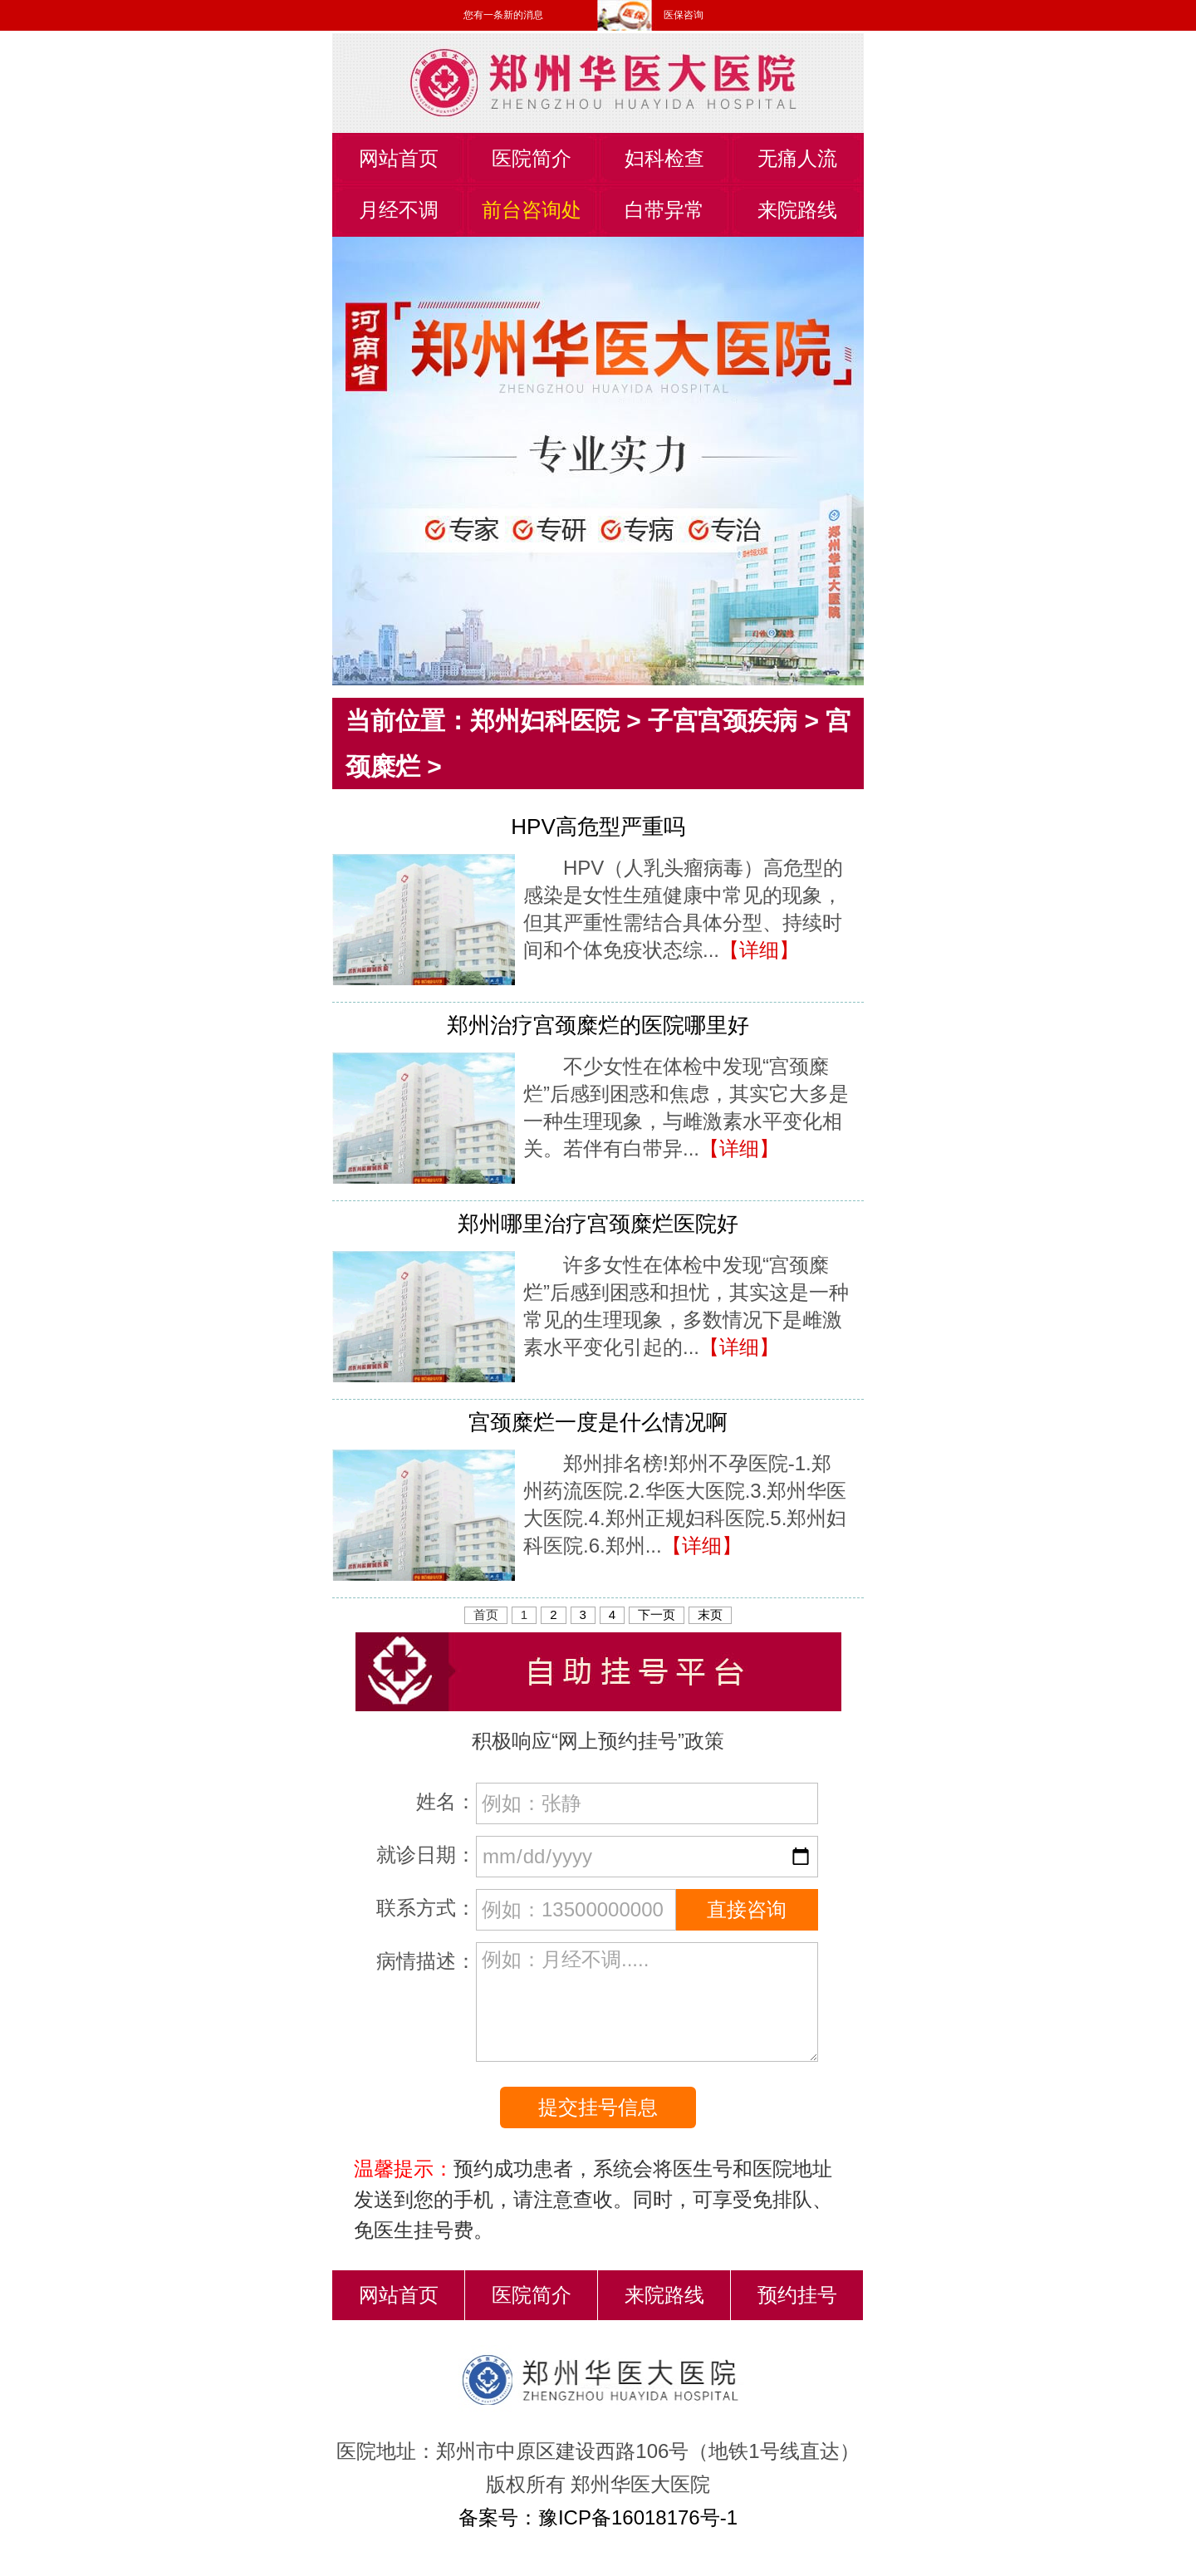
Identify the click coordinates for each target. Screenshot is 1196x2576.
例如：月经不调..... (647, 2002)
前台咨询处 (531, 210)
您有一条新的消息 (503, 15)
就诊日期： (426, 1854)
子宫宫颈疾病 (722, 720)
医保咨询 (683, 15)
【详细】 (759, 950)
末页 (710, 1614)
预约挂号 (797, 2295)
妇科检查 (664, 158)
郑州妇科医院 (545, 720)
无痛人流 (797, 158)
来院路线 (797, 210)
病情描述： (426, 1961)
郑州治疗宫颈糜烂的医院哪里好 (598, 1025)
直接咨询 (747, 1909)
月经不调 (399, 210)
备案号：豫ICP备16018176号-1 (598, 2517)
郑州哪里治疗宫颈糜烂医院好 (598, 1223)
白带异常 (664, 210)
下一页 (656, 1614)
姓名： (446, 1801)
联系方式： (426, 1907)
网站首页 (399, 158)
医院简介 (531, 158)
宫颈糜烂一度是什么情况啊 (598, 1422)
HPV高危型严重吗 (597, 826)
